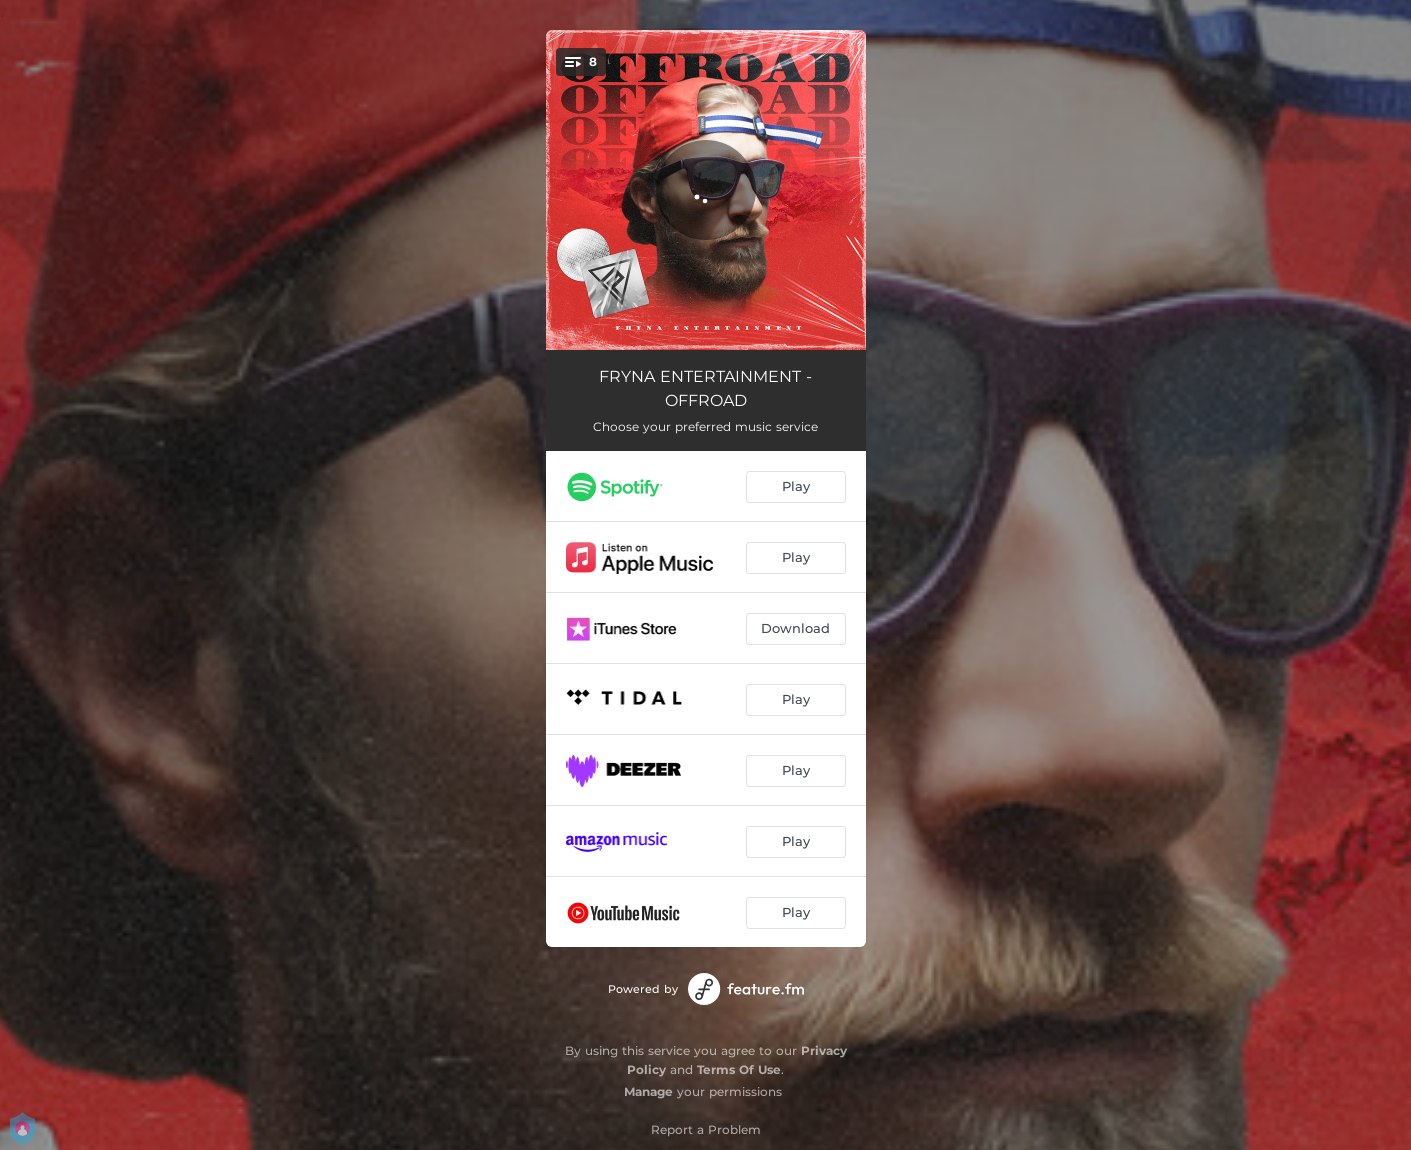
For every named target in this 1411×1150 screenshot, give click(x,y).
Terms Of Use (739, 1069)
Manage (648, 1091)
